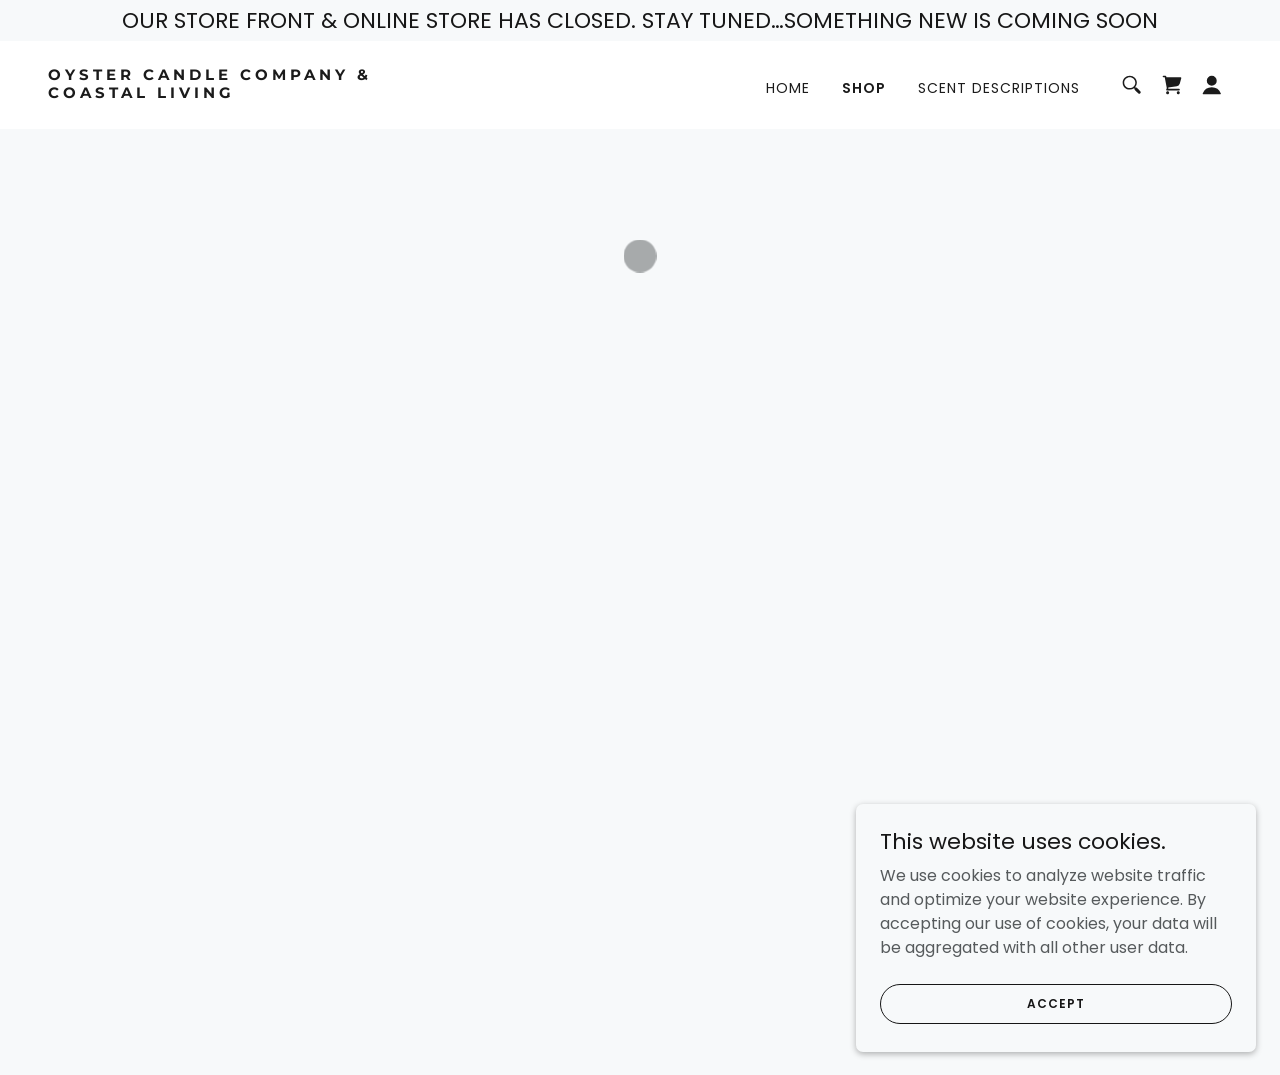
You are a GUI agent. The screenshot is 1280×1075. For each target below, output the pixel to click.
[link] (214, 92)
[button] (1172, 85)
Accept (1055, 1043)
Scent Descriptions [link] (999, 88)
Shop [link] (864, 88)
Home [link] (788, 88)
